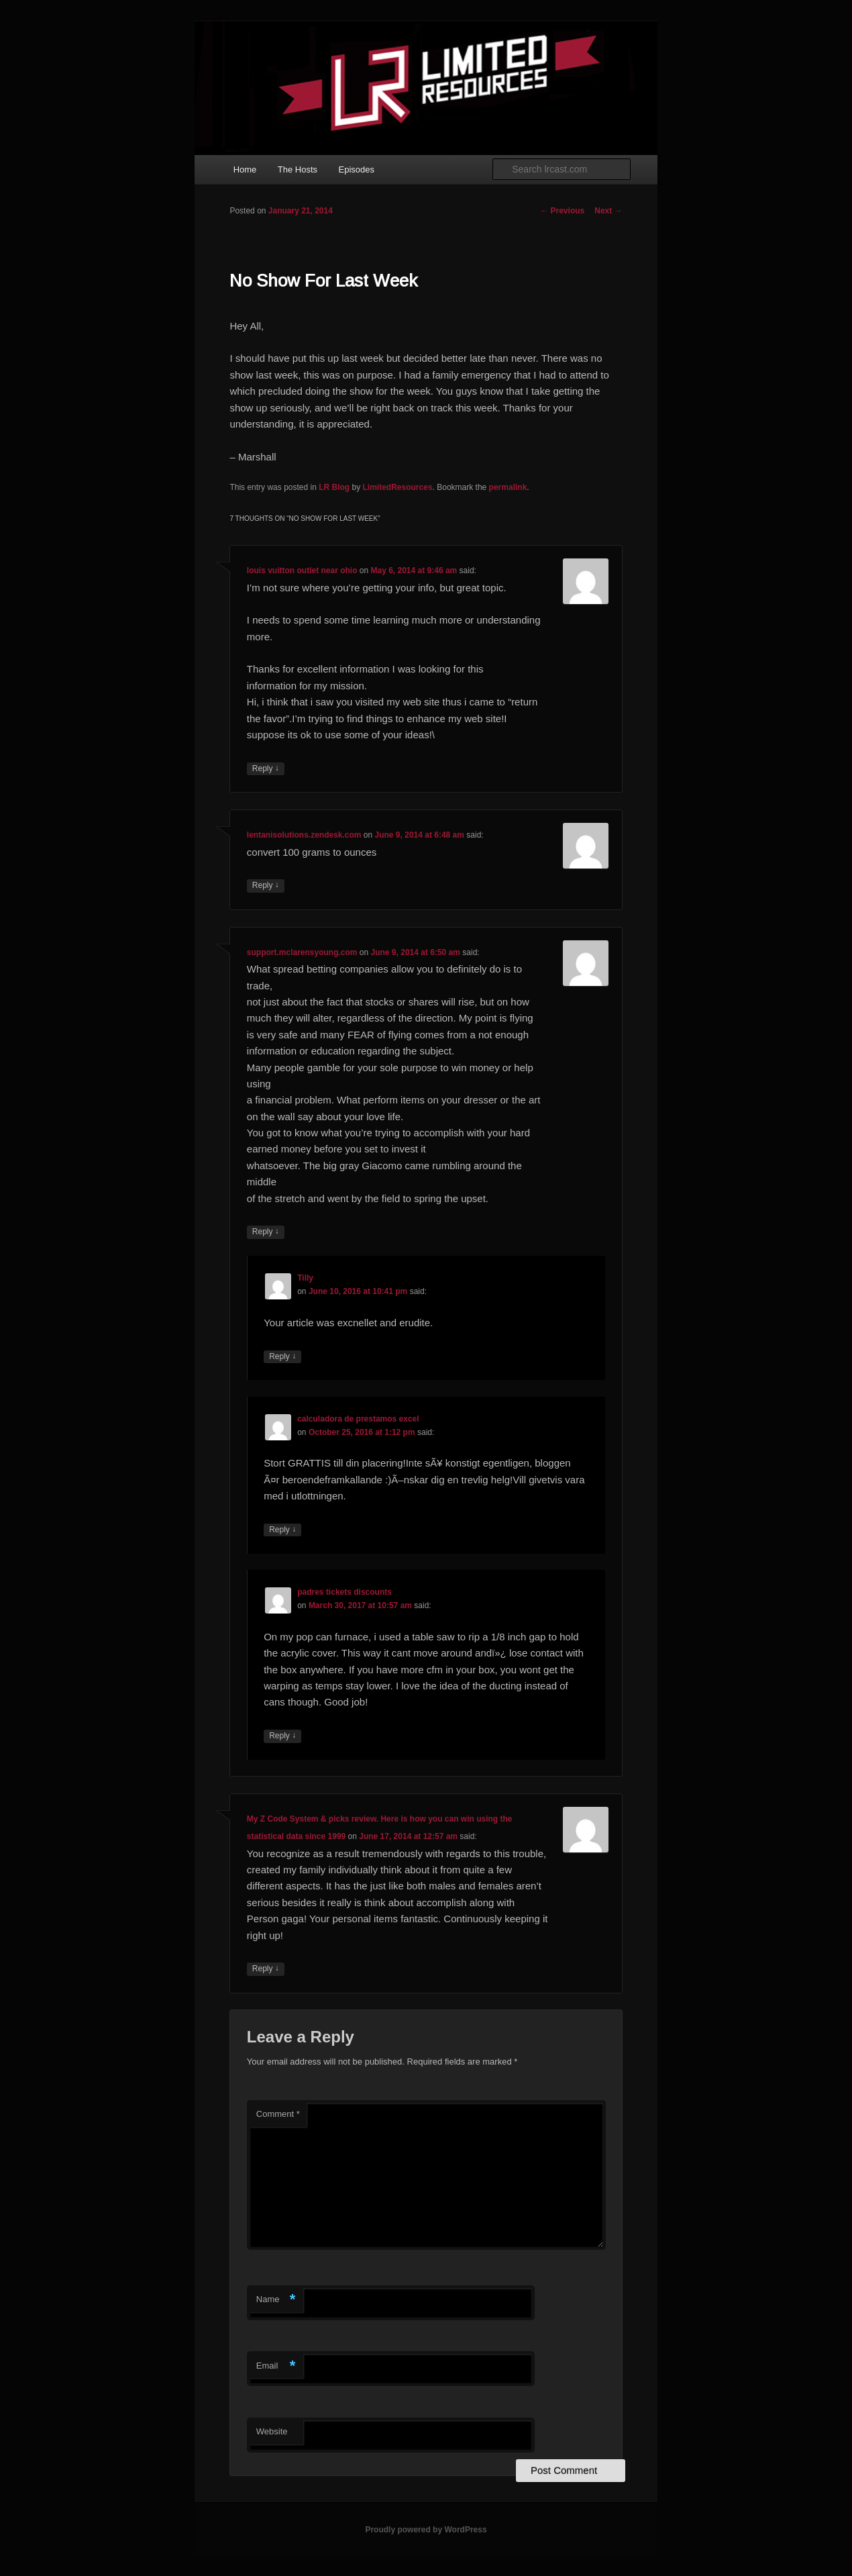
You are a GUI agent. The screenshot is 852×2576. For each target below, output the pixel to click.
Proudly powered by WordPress (425, 2529)
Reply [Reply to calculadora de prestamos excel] (282, 1530)
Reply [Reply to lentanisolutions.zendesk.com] (265, 885)
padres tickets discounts (344, 1592)
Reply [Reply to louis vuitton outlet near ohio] (265, 768)
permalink (508, 487)
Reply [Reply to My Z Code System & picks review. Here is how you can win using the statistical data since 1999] (265, 1969)
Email (276, 2366)
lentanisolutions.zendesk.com (304, 835)
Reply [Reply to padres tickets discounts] (282, 1736)
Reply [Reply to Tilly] (282, 1356)
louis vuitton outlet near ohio (302, 570)
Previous (562, 210)
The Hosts (297, 169)
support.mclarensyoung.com (302, 952)
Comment (278, 2114)
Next (608, 210)
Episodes (356, 169)
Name (276, 2300)
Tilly (305, 1278)
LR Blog (334, 487)
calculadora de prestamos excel (358, 1419)
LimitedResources (398, 487)
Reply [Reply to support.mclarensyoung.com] (265, 1232)
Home (245, 169)
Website (272, 2431)
